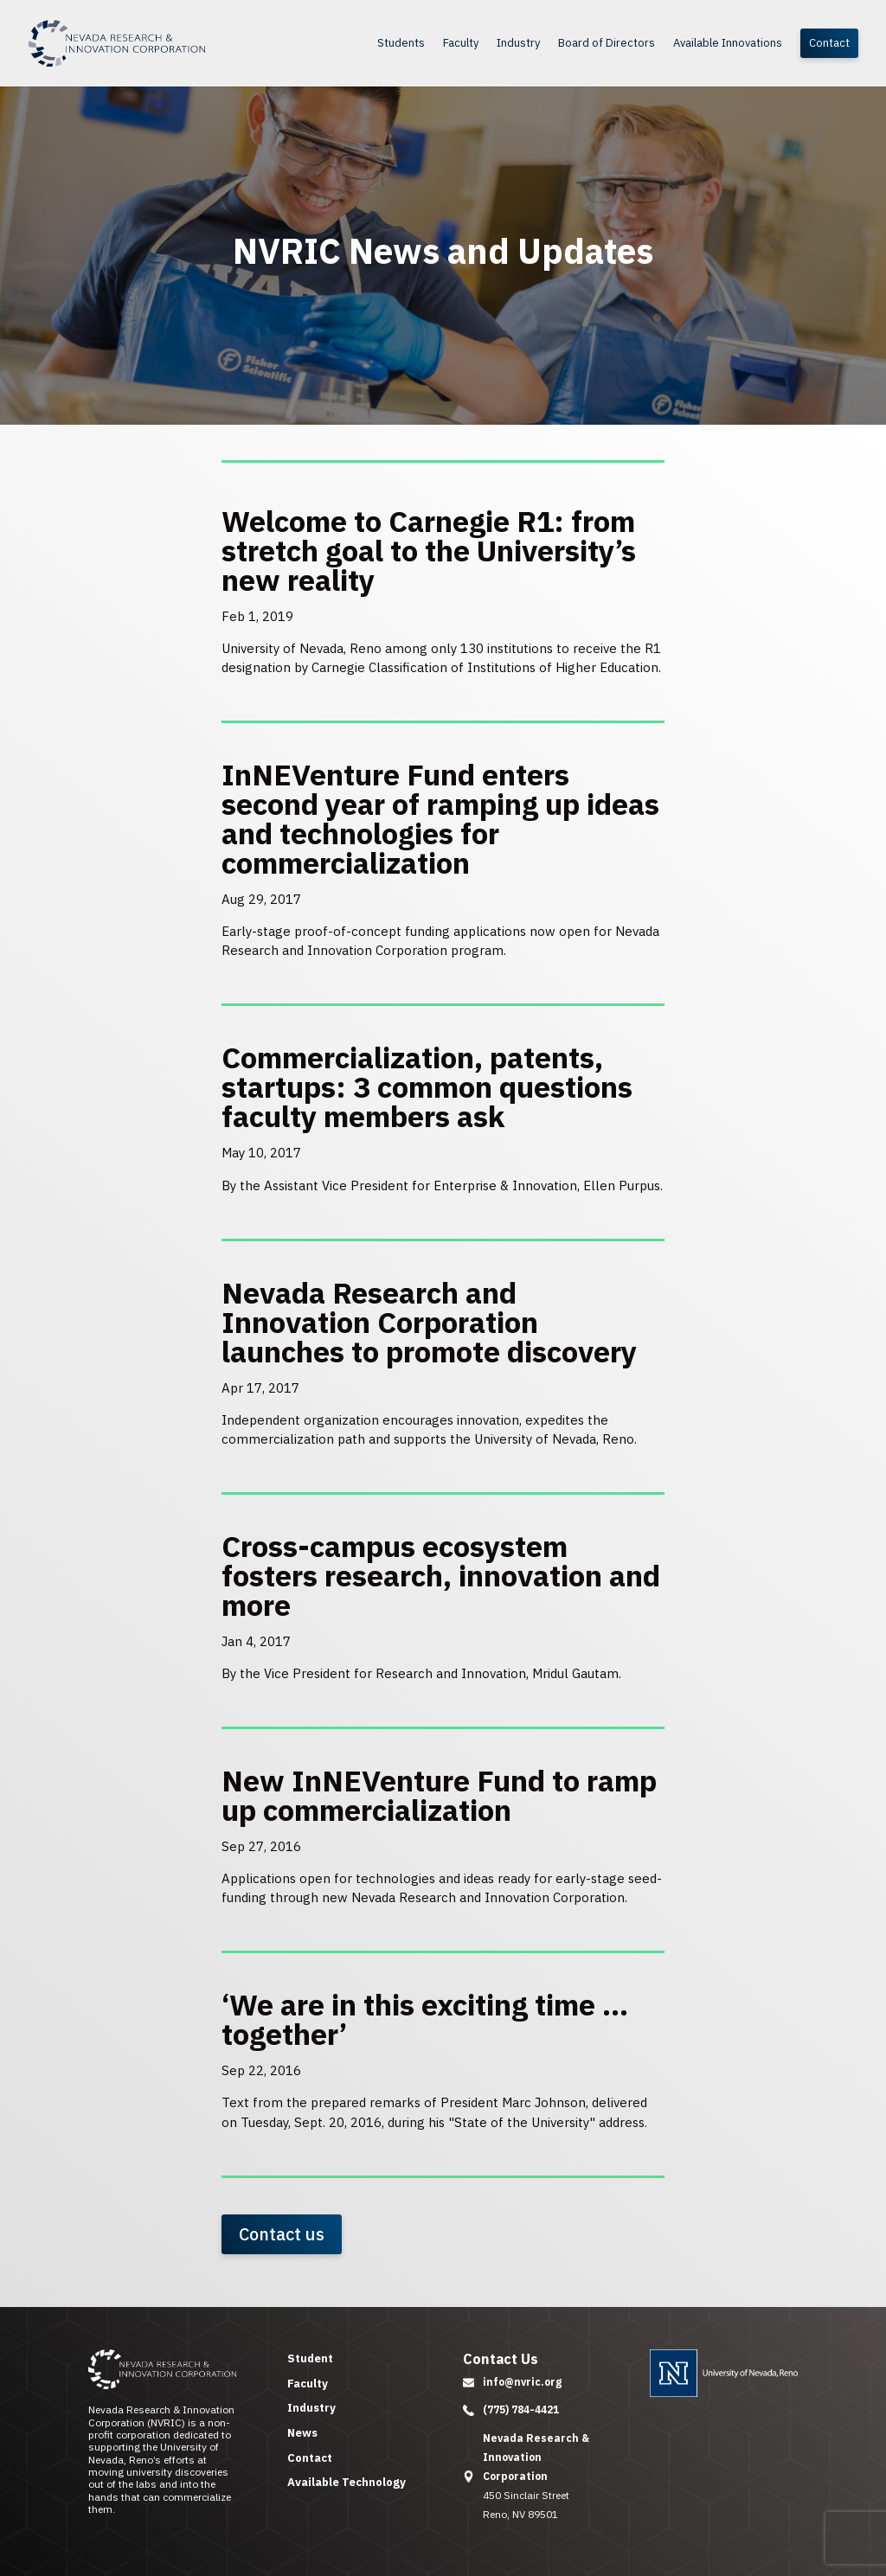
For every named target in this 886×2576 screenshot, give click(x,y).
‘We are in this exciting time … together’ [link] (425, 2019)
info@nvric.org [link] (522, 2381)
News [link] (302, 2432)
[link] (159, 42)
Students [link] (401, 43)
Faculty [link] (460, 43)
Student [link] (310, 2358)
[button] (469, 2382)
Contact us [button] (281, 2234)
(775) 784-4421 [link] (521, 2409)
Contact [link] (829, 42)
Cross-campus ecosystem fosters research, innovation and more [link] (441, 1575)
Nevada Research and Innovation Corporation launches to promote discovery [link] (429, 1321)
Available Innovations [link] (727, 43)
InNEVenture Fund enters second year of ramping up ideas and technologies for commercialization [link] (440, 818)
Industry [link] (518, 43)
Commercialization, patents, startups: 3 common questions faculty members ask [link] (427, 1086)
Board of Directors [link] (606, 43)
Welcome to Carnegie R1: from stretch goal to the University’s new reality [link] (429, 550)
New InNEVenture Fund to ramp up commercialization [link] (439, 1795)
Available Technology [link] (346, 2482)
